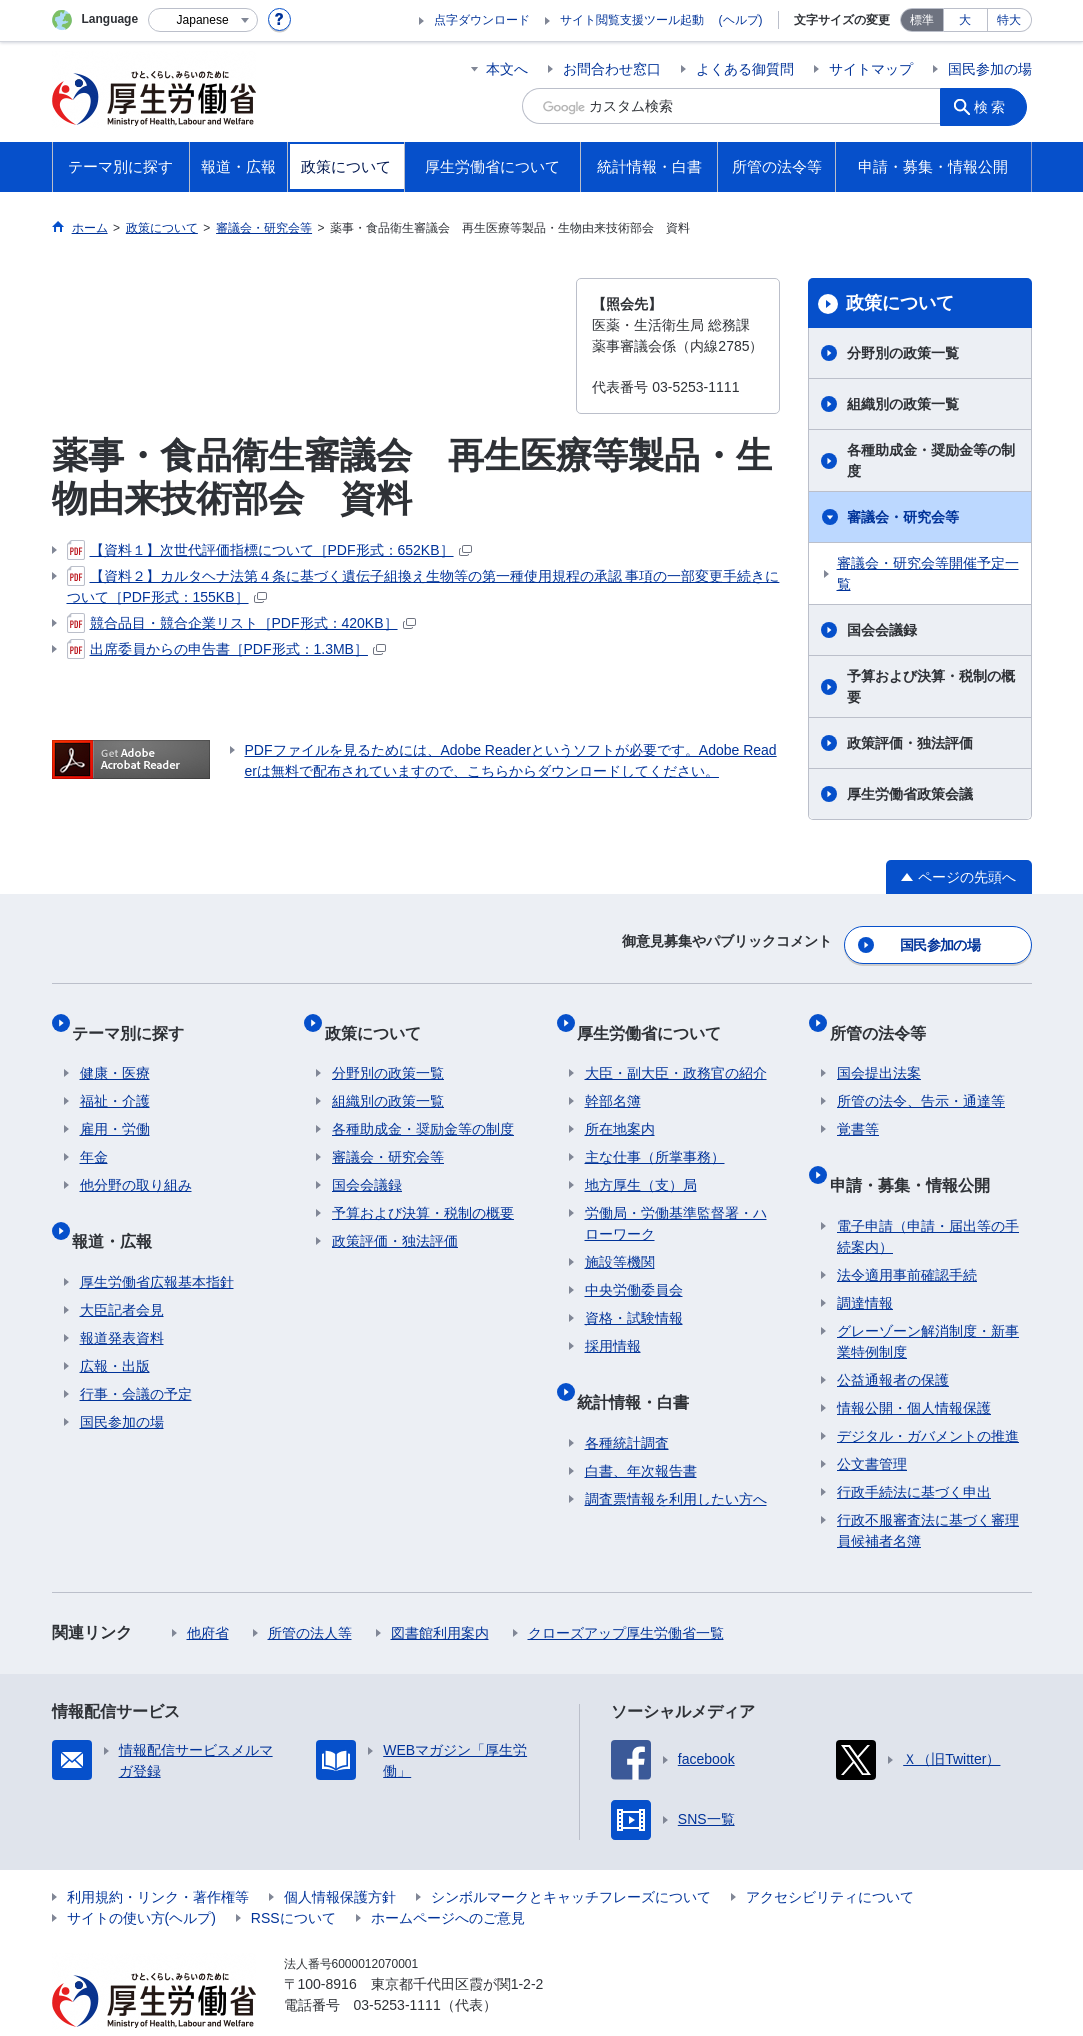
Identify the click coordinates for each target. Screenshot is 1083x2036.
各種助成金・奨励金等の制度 (931, 460)
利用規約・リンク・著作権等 (158, 1858)
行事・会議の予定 (136, 1355)
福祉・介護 (115, 1079)
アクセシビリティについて (830, 1858)
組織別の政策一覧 (903, 404)
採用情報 (613, 1324)
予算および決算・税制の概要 (931, 686)
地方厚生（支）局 (641, 1163)
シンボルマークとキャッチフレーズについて (571, 1858)
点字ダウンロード (482, 20)
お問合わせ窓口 (612, 69)
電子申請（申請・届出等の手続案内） (928, 1197)
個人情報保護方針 (340, 1858)
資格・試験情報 (634, 1296)
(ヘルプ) (741, 20)
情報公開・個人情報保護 (914, 1369)
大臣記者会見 (122, 1271)
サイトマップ (871, 69)
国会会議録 (882, 630)
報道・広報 (120, 1209)
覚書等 (858, 1107)
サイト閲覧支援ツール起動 (632, 20)
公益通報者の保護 (893, 1341)
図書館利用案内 (440, 1594)
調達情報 (865, 1264)
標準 (922, 20)
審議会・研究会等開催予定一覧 (928, 573)
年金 (94, 1135)
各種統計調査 (627, 1404)
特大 (1009, 20)
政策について (900, 303)
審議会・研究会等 (903, 517)
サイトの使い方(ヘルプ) (141, 1879)
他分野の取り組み (136, 1163)
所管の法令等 (885, 1017)
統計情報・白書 (641, 1370)
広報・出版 (115, 1327)
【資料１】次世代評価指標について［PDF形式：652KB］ (269, 550)
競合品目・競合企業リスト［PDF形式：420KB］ (241, 623)
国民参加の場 (990, 69)
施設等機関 (620, 1240)
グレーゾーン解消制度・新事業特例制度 (928, 1302)
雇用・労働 (115, 1107)
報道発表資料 (122, 1299)
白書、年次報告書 (641, 1432)
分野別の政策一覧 (903, 353)
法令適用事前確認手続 (907, 1236)
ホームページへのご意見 (448, 1879)
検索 (996, 106)
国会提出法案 (879, 1051)
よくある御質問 (745, 69)
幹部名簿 (613, 1079)
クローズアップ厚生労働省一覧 (626, 1594)
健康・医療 (115, 1051)
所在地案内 (620, 1107)
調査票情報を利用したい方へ (676, 1460)
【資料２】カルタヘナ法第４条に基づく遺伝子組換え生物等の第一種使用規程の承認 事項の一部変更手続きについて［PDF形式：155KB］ (423, 585)
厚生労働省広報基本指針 (157, 1243)
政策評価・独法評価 (910, 743)
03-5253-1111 (397, 1966)
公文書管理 (872, 1425)
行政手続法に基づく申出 (914, 1453)
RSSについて (293, 1879)
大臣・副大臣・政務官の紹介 (676, 1051)
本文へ (507, 69)
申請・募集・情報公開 (917, 1153)
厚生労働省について (657, 1017)
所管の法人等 (310, 1594)
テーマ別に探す (136, 1017)
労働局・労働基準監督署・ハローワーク (676, 1201)
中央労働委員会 (634, 1268)
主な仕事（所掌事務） (655, 1135)
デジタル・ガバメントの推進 (928, 1397)
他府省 (208, 1594)
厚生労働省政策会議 (910, 794)
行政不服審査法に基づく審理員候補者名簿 (928, 1491)
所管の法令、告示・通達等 (921, 1079)
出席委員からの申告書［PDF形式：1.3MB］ (226, 649)
